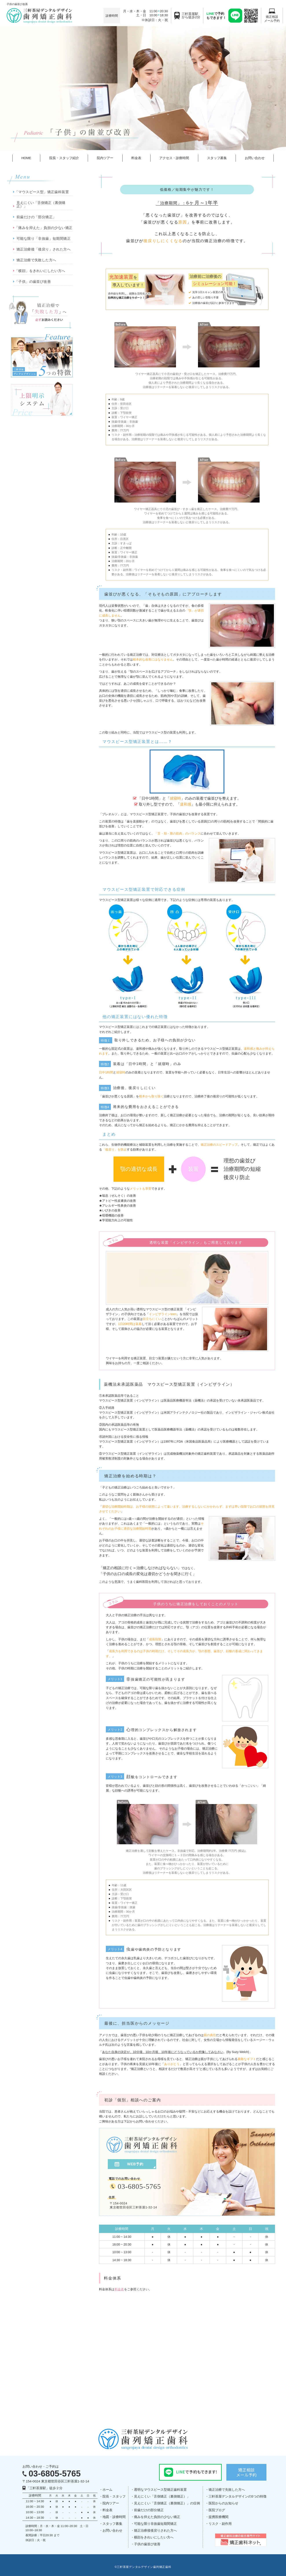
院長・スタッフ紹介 (64, 158)
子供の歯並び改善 (147, 2544)
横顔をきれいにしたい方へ (154, 2537)
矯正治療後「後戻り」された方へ (43, 249)
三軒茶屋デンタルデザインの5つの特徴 (237, 2496)
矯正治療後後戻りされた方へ (155, 2530)
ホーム (107, 2489)
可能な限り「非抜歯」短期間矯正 (43, 238)
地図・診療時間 (114, 2517)
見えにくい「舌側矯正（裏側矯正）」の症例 (167, 2503)
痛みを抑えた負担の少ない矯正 (157, 2517)
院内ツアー (105, 158)
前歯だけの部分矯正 (149, 2510)
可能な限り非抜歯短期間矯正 (155, 2523)
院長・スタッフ (114, 2496)
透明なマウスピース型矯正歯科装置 (160, 2489)
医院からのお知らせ (223, 2503)
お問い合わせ (255, 158)
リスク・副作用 (220, 2523)
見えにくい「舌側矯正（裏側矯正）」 (40, 204)
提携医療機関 (218, 2517)
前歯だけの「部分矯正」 (36, 217)
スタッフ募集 (217, 158)
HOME (26, 158)
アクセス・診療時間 (174, 158)
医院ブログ (217, 2510)
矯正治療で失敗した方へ (36, 260)
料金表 (136, 158)
